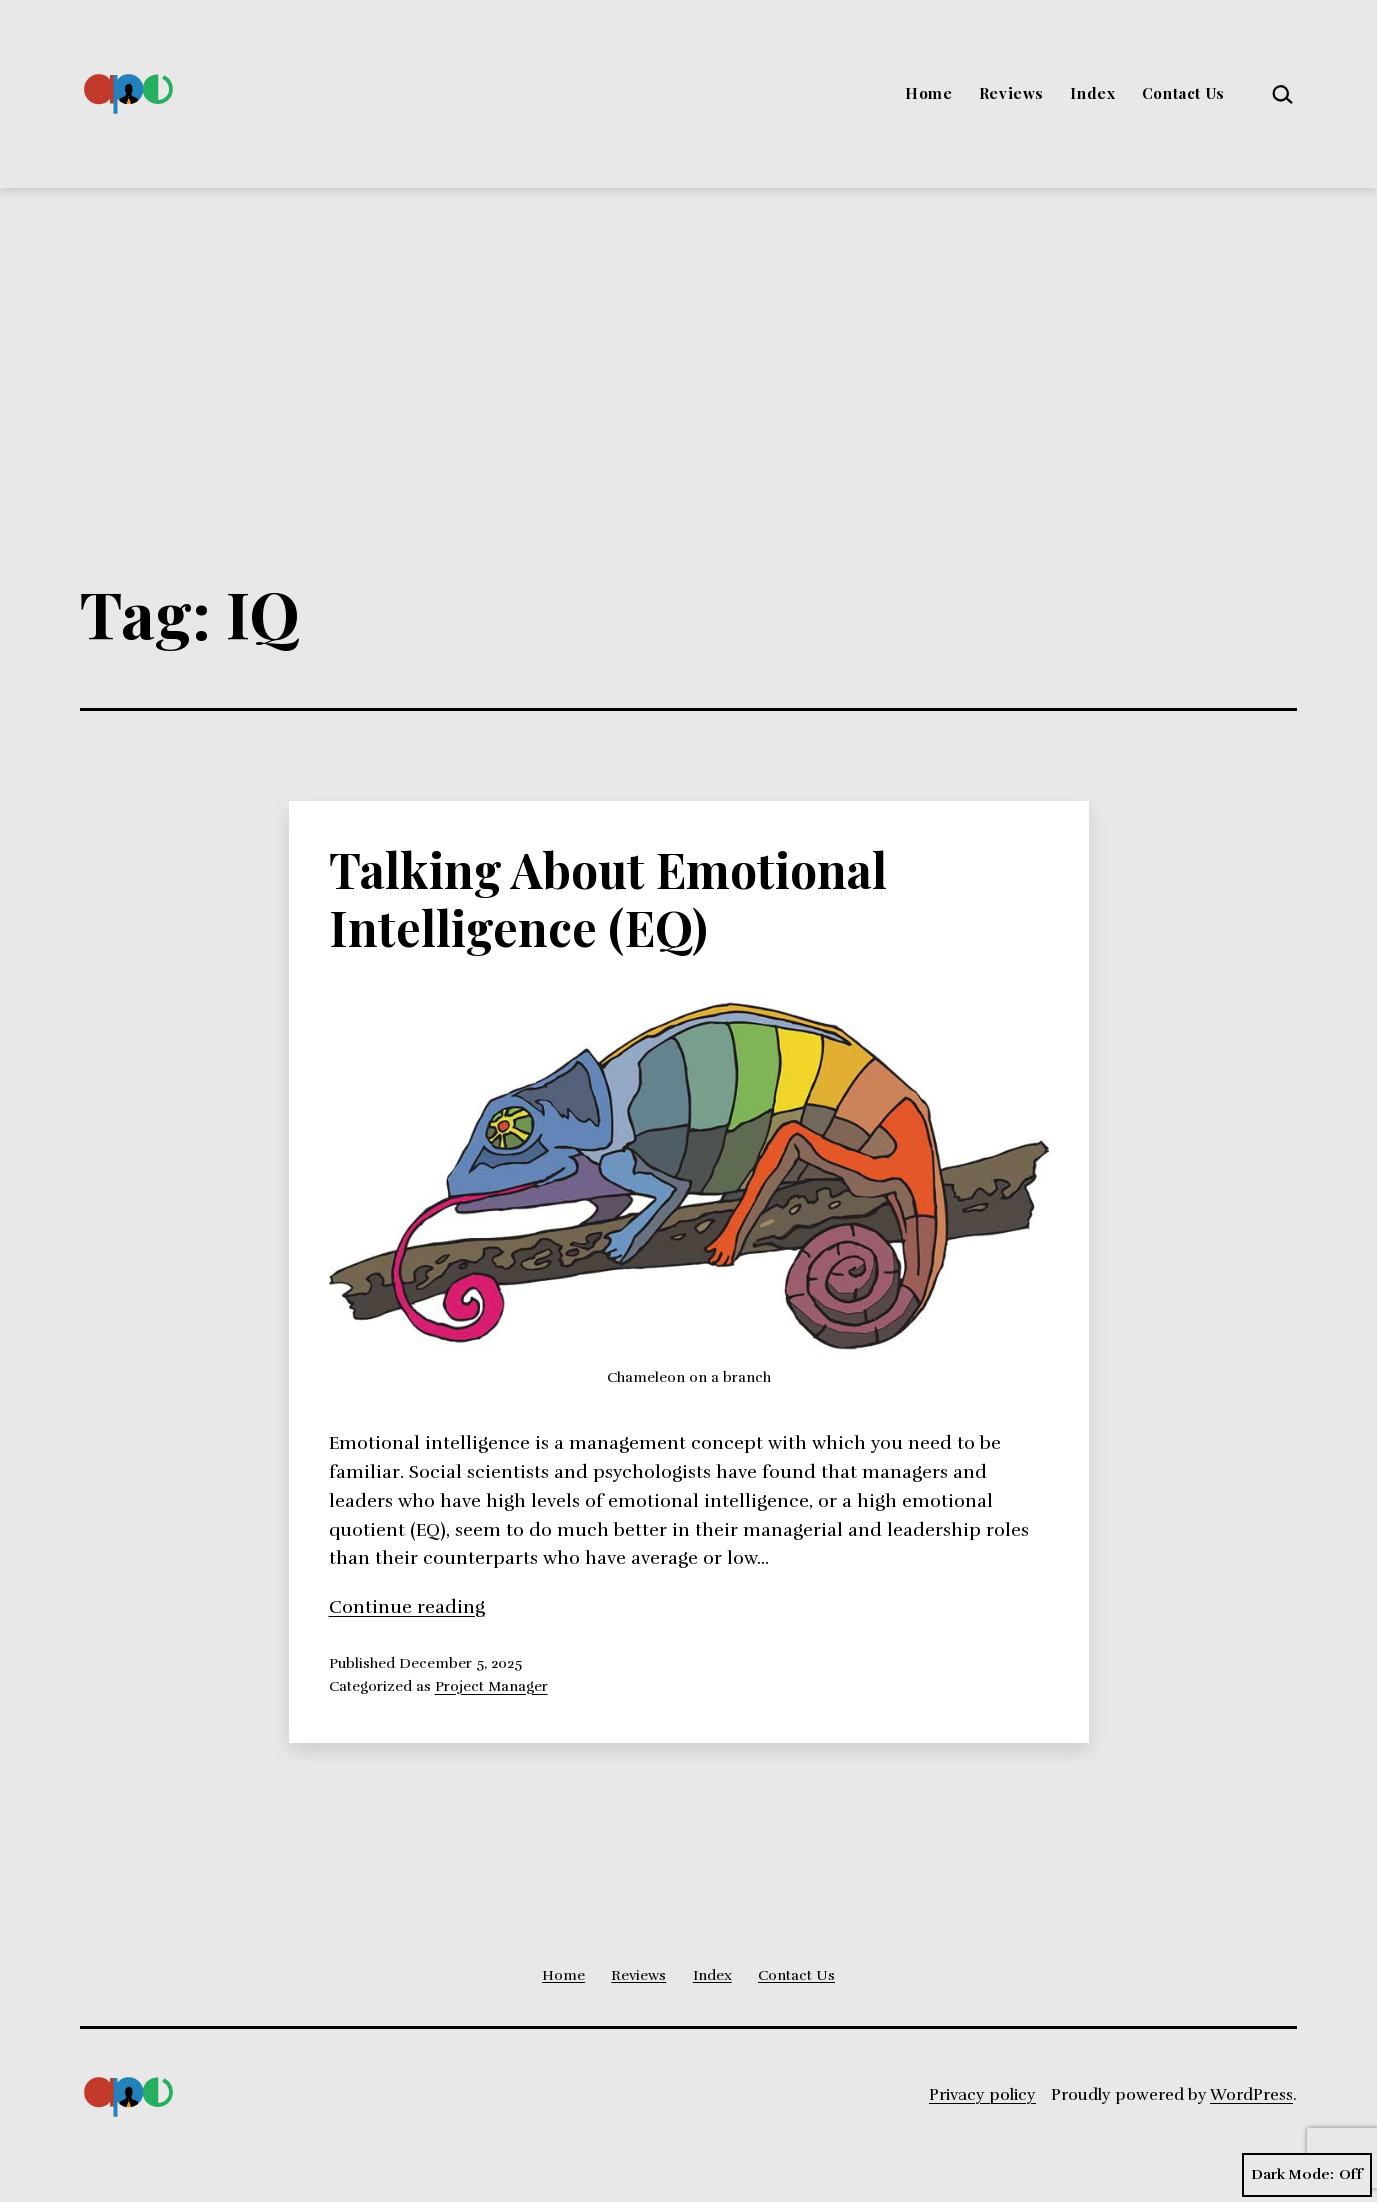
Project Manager (491, 1686)
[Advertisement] (689, 338)
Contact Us (1183, 93)
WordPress (1251, 2095)
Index (1092, 93)
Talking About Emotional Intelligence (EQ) (608, 898)
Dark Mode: (1307, 2175)
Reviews (1011, 93)
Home (928, 93)
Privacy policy (982, 2095)
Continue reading (407, 1607)
